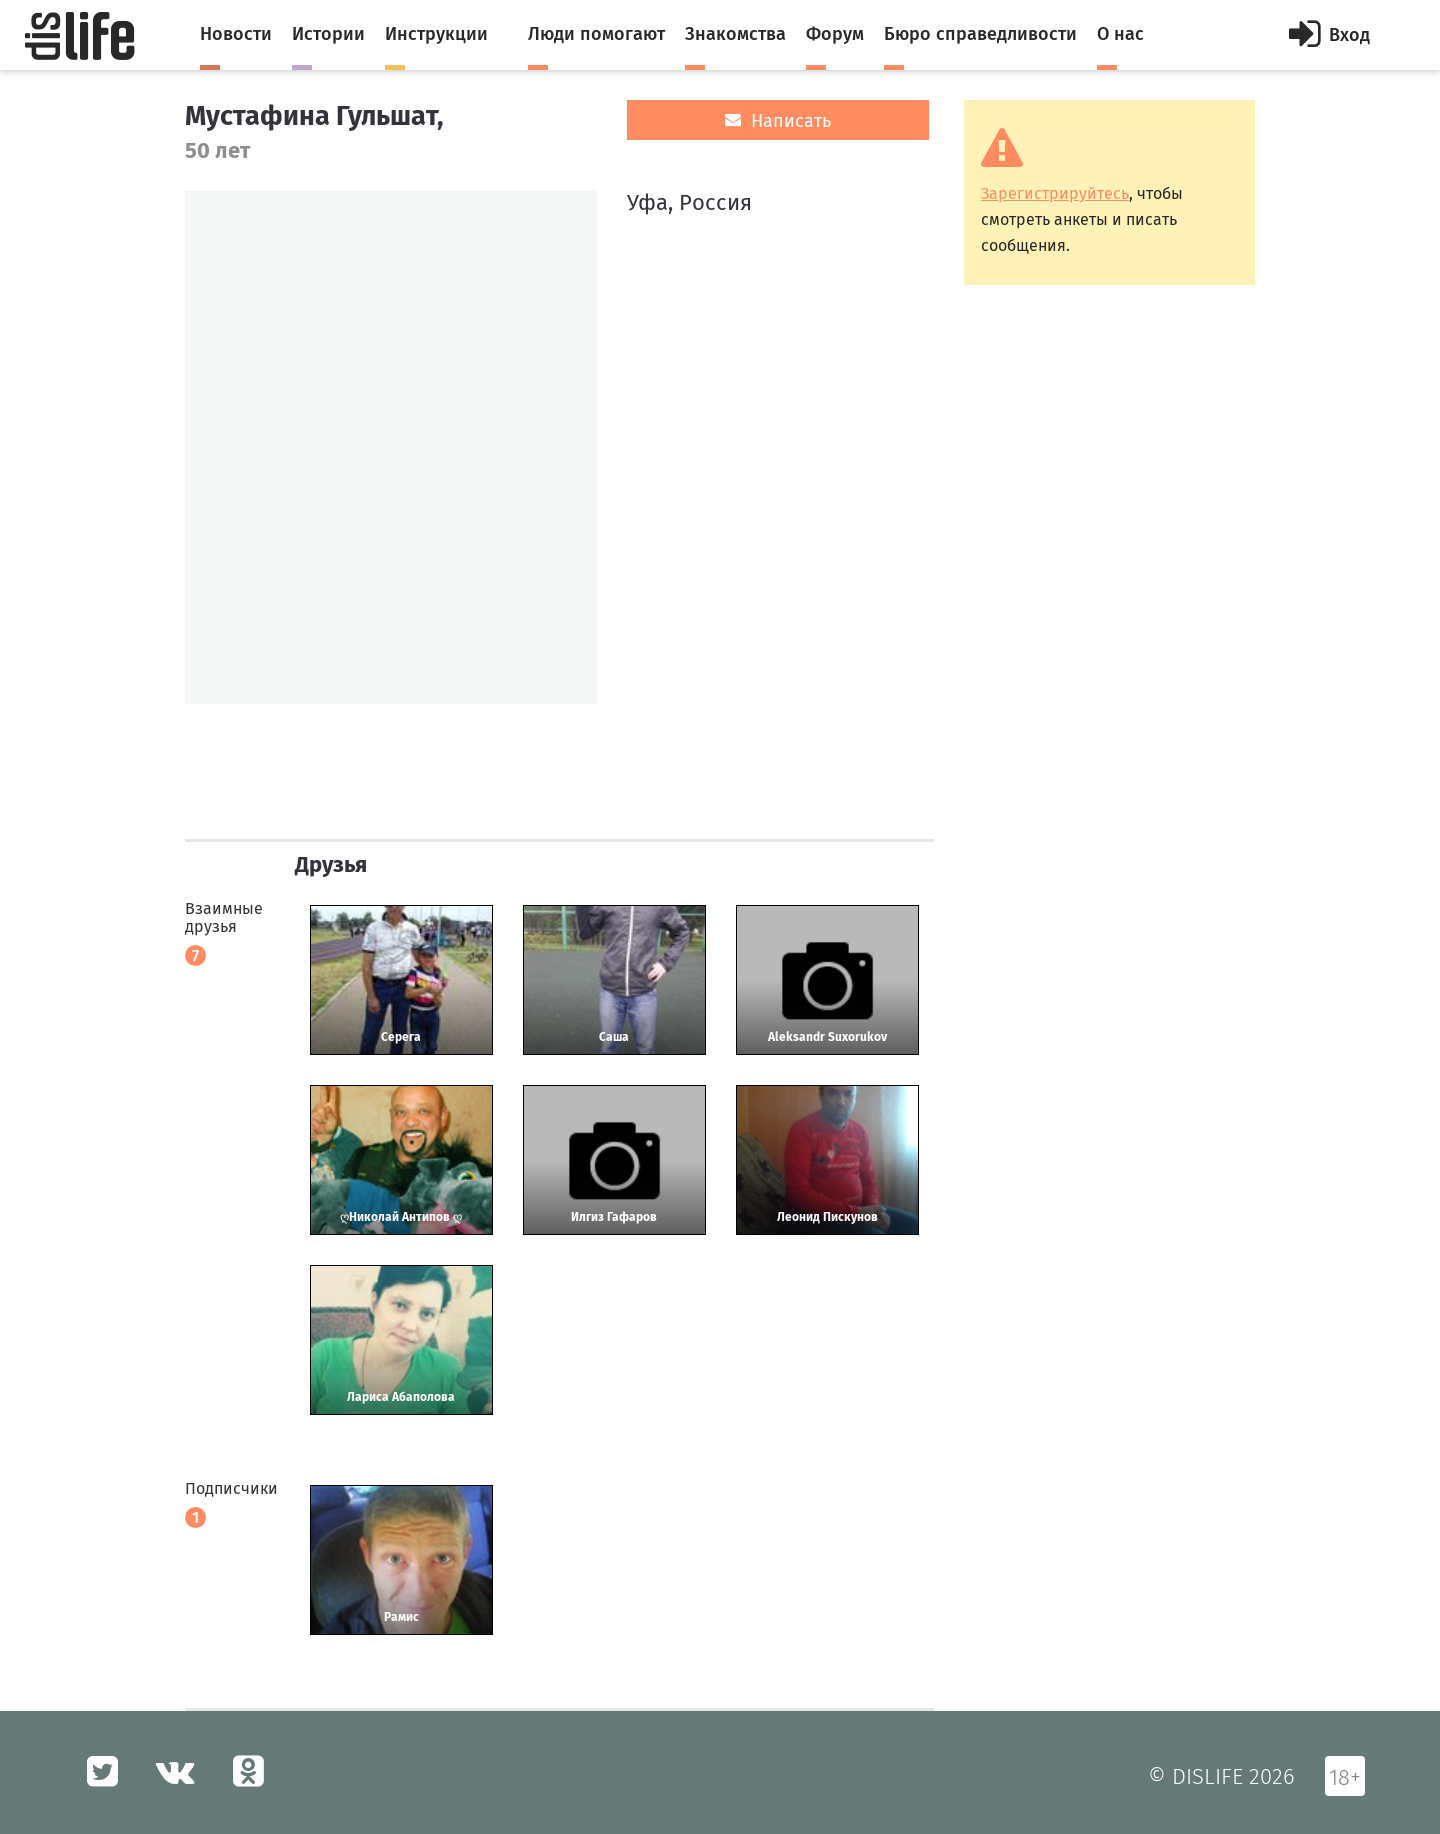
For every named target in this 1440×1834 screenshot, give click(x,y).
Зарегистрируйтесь (1055, 193)
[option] (391, 447)
